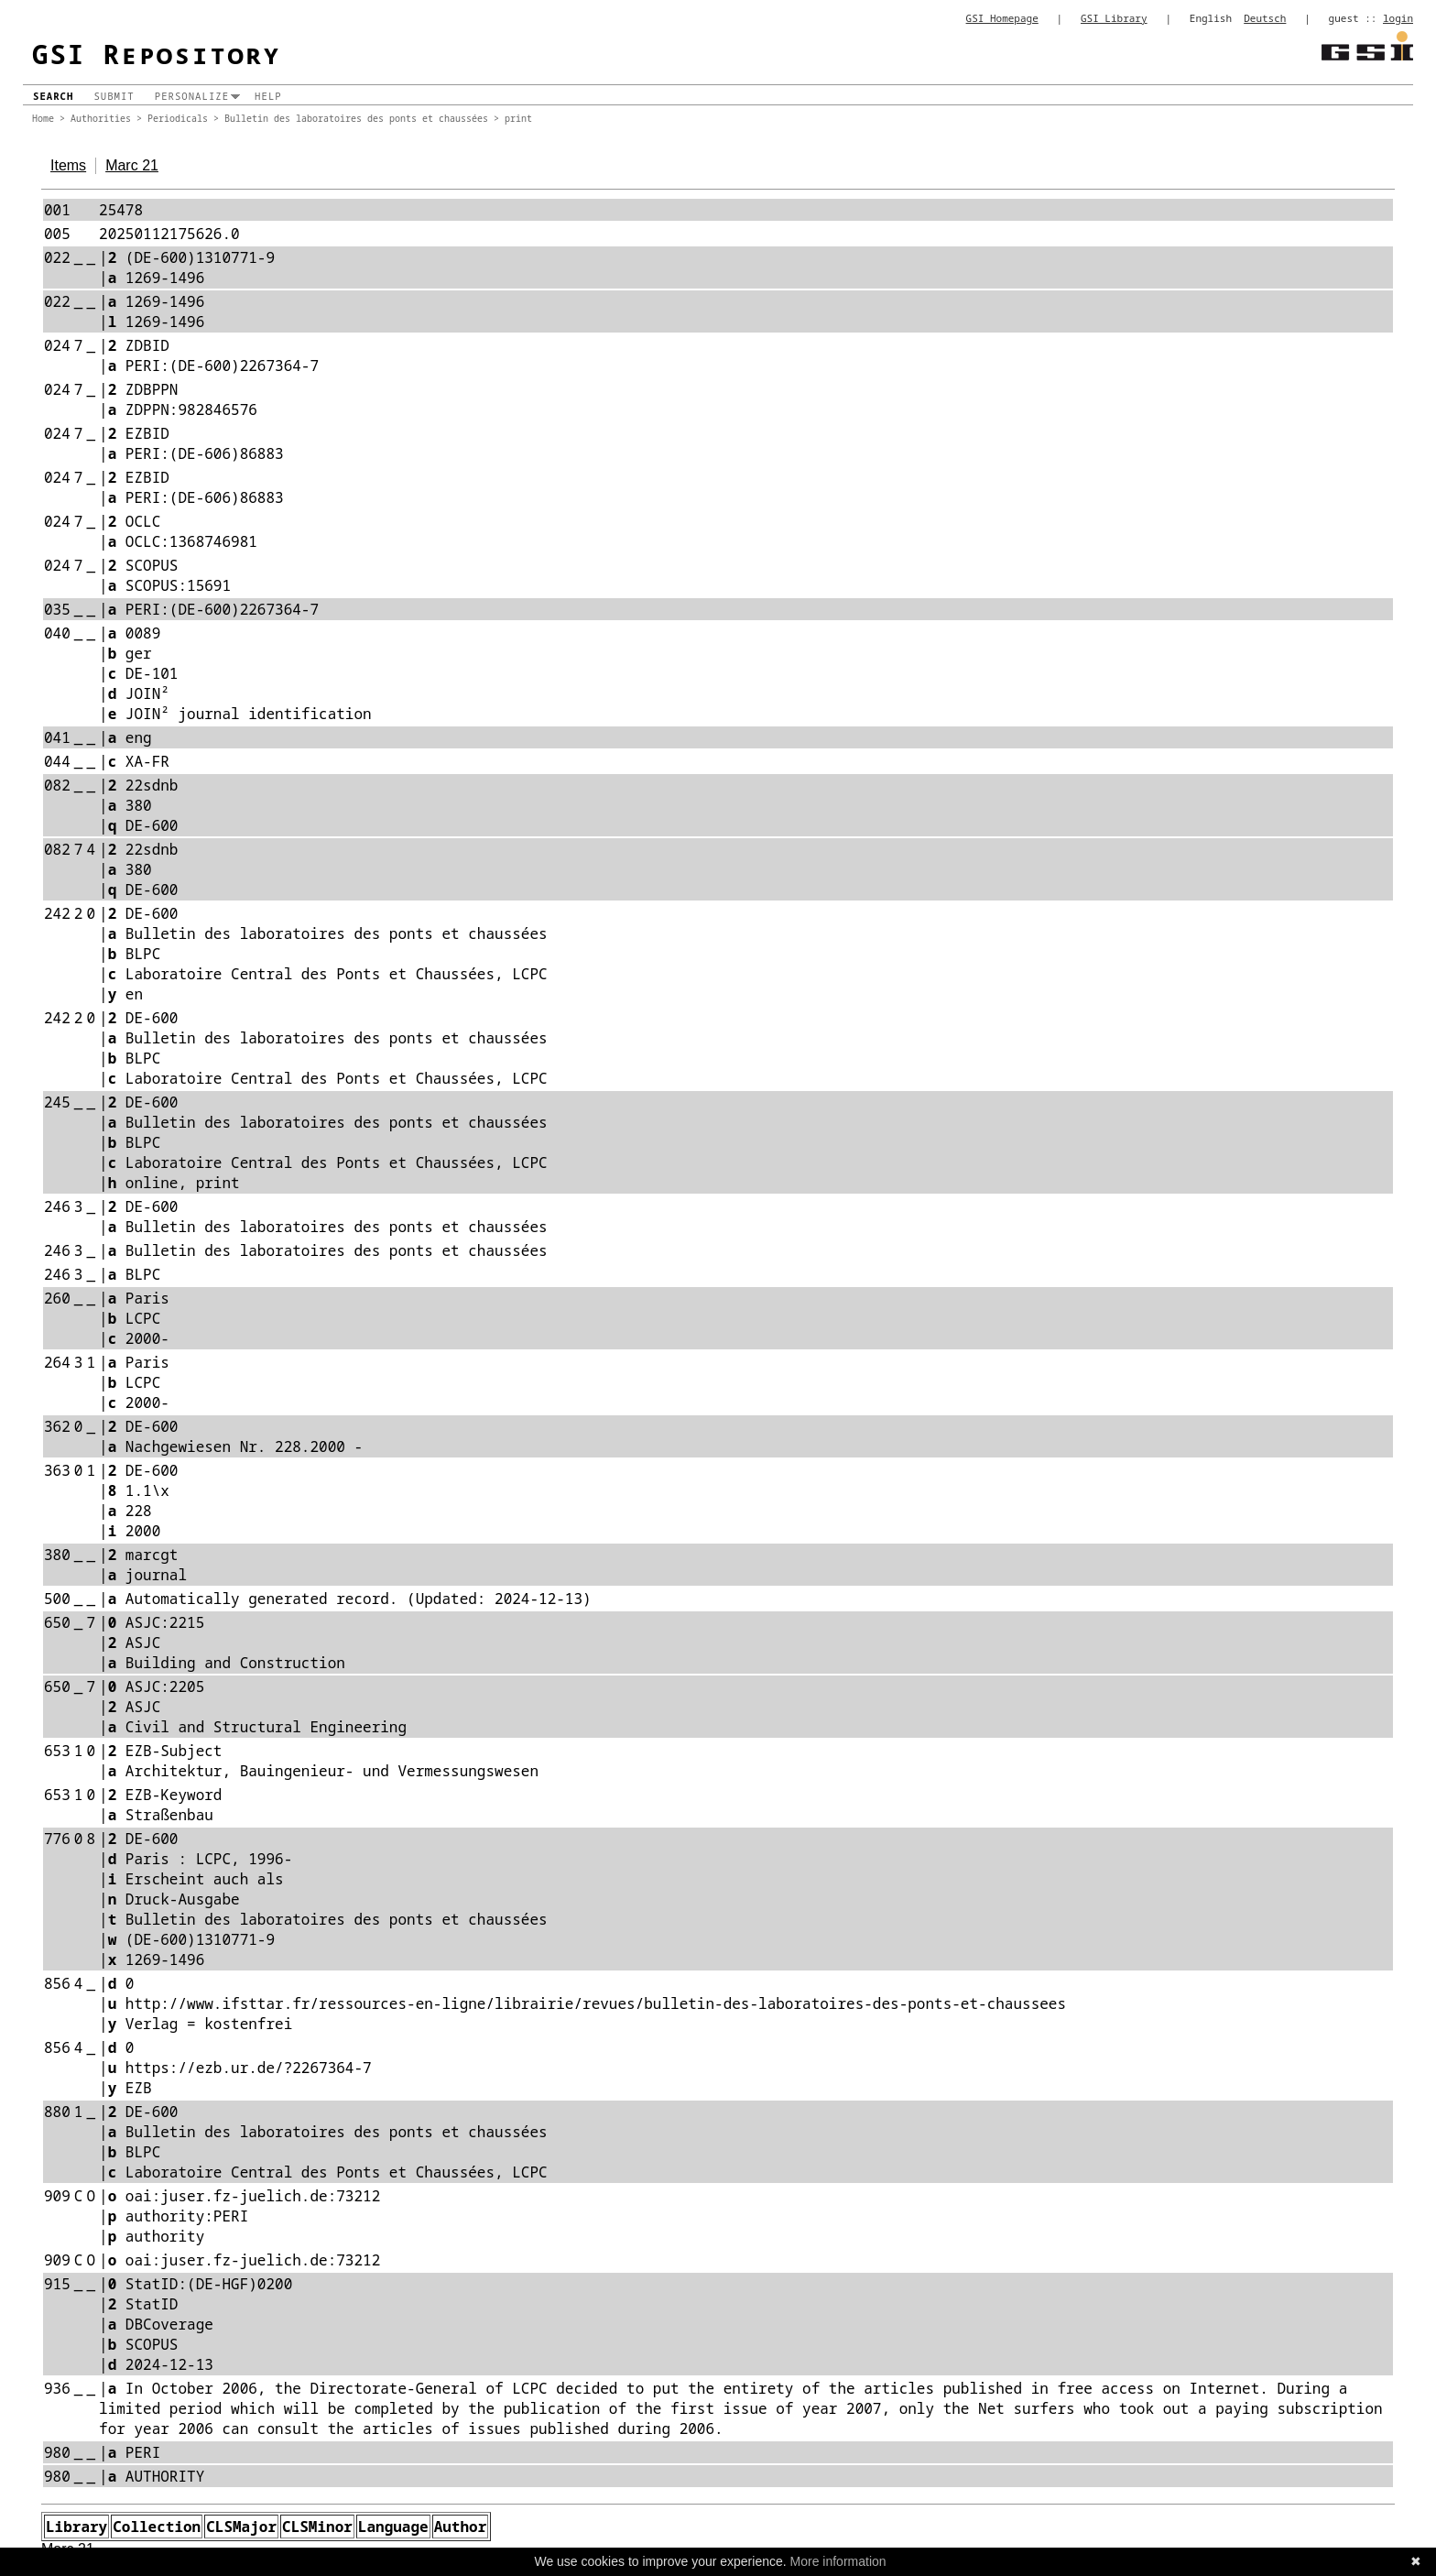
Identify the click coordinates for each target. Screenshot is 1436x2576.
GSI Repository (156, 53)
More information (838, 2561)
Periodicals (177, 118)
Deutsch (1265, 18)
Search (53, 96)
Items (68, 165)
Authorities (101, 118)
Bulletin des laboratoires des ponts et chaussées (356, 118)
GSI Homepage (1002, 18)
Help (268, 96)
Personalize (192, 96)
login (1398, 18)
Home (43, 118)
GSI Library (1114, 18)
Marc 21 (131, 165)
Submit (113, 96)
